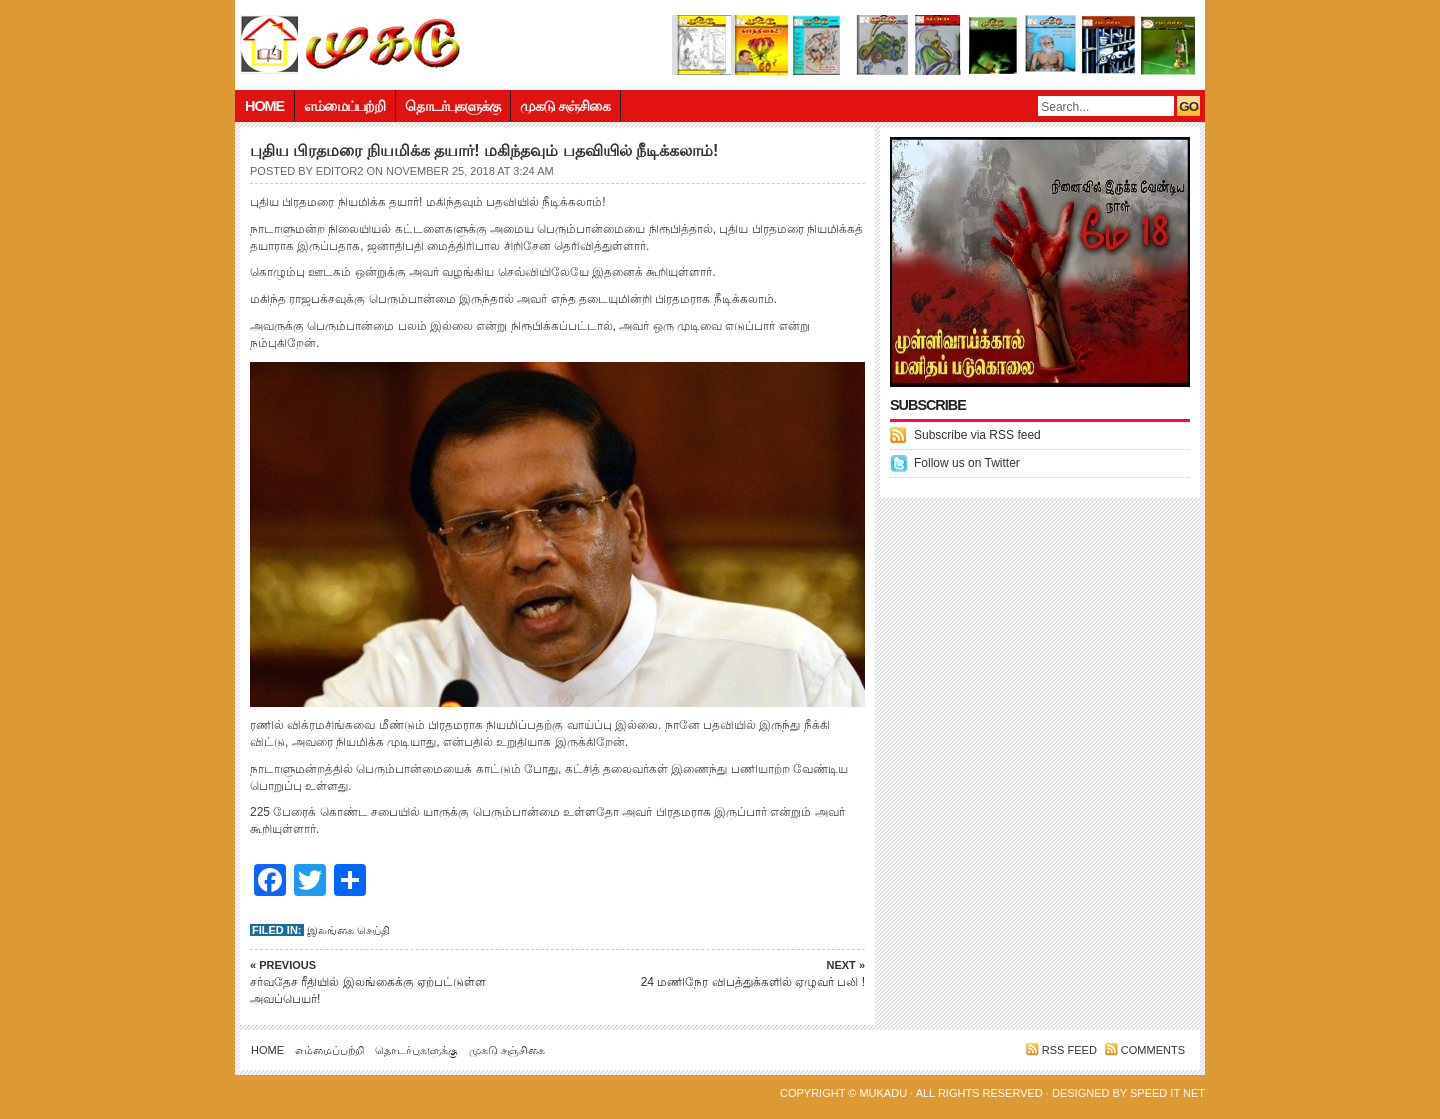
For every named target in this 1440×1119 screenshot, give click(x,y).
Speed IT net (1167, 1093)
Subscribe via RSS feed (977, 435)
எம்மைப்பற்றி (344, 106)
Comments (1153, 1050)
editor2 (339, 171)
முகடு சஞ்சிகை (565, 106)
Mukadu (883, 1093)
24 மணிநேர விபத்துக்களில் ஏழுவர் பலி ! (725, 973)
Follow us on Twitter (967, 463)
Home (264, 106)
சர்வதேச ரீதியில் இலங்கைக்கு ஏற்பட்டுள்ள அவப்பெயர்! (390, 981)
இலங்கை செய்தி (348, 930)
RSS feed (1069, 1050)
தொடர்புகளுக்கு (452, 106)
